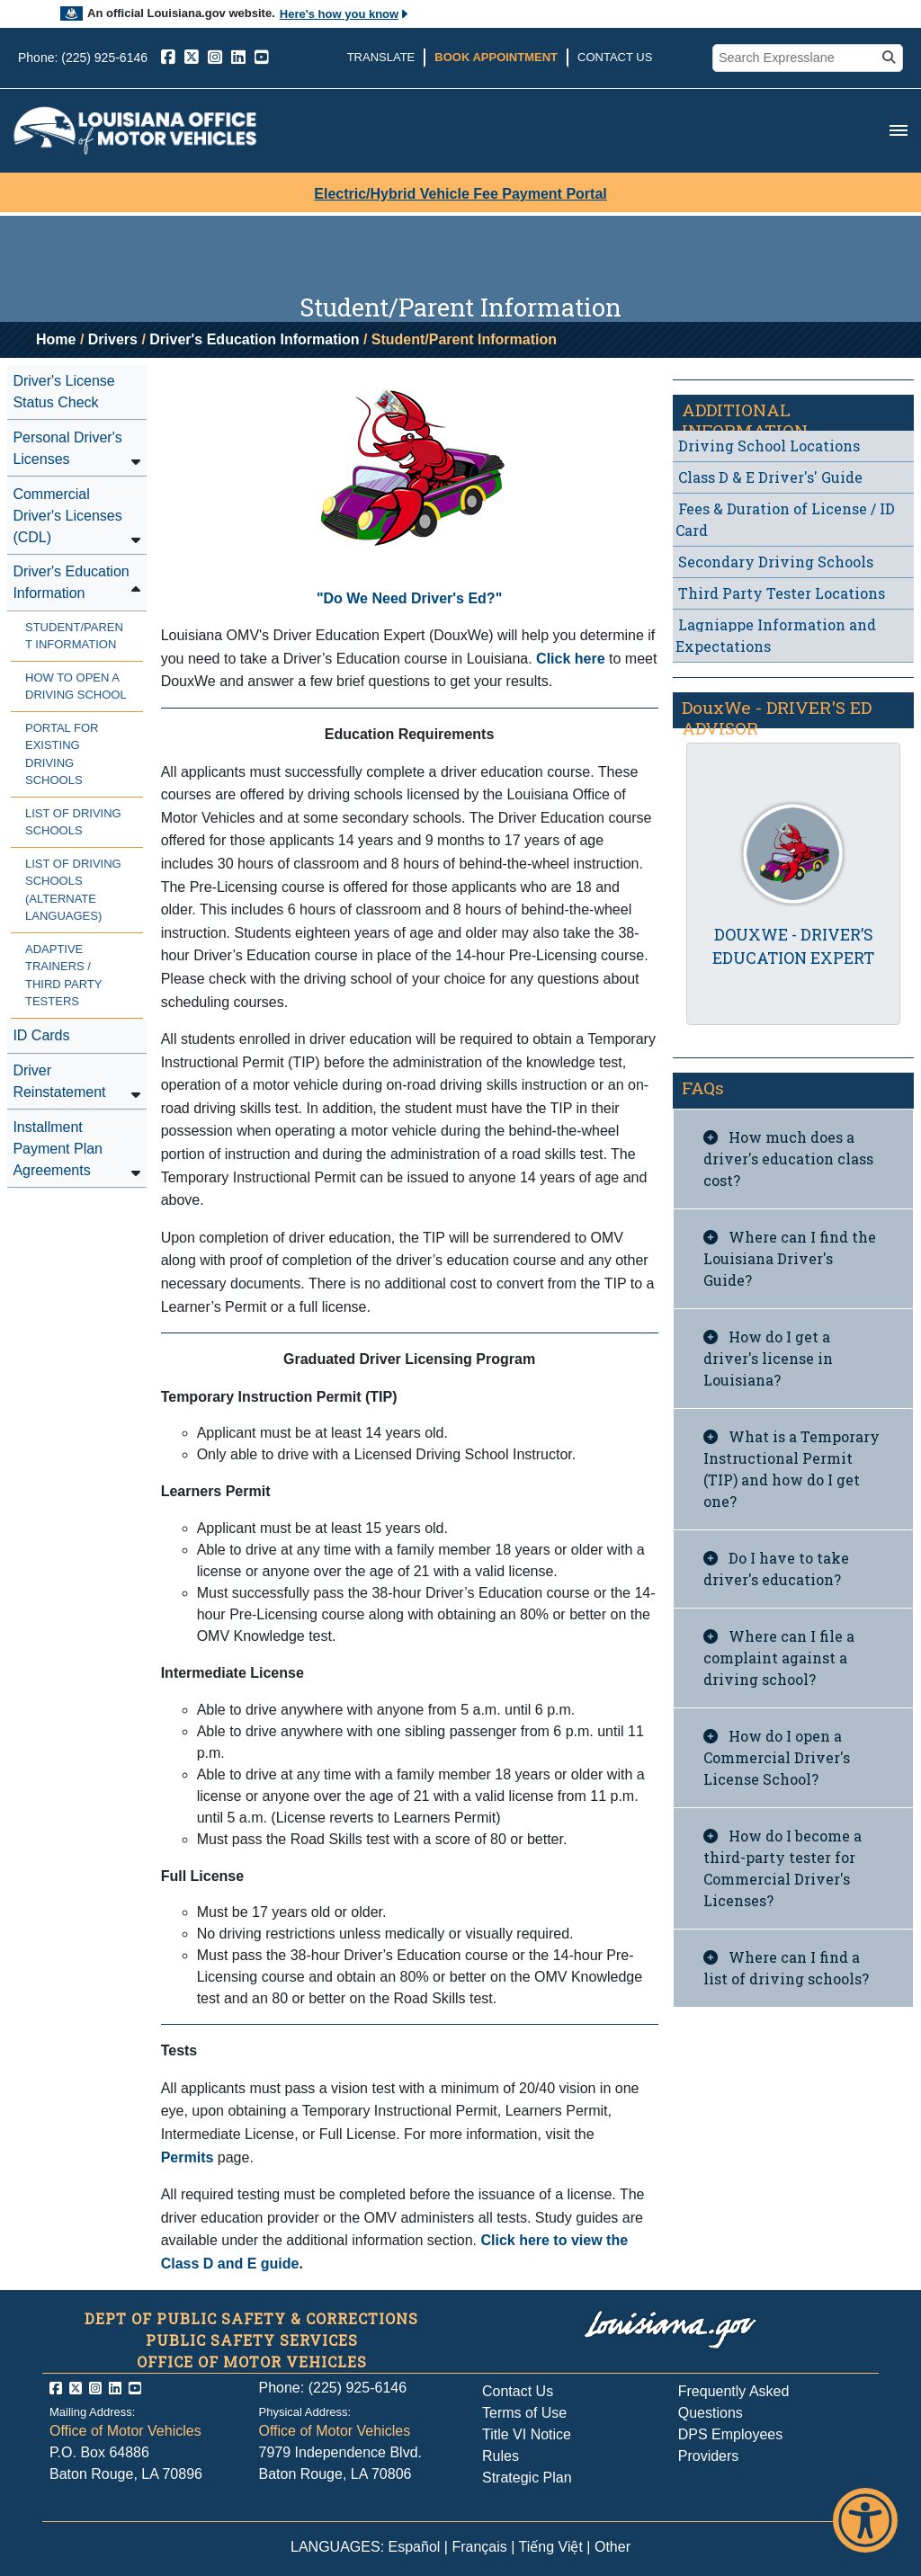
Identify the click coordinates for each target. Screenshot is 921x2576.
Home (56, 339)
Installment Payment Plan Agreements (58, 1148)
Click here (572, 658)
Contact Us (614, 57)
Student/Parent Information (74, 636)
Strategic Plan (527, 2477)
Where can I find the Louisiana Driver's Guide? (789, 1258)
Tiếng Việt (551, 2546)
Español (415, 2546)
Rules (500, 2456)
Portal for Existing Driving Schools (61, 754)
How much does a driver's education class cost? (788, 1159)
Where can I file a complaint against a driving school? (778, 1658)
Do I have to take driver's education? (776, 1568)
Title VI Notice (526, 2434)
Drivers (113, 339)
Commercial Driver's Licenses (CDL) (67, 515)
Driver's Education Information (254, 339)
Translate (381, 57)
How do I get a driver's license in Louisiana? (768, 1358)
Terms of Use (524, 2412)
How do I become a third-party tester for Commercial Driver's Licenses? (782, 1868)
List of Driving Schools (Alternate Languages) (73, 890)
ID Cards (41, 1035)
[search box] (797, 58)
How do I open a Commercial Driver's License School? (776, 1757)
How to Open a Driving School (76, 686)
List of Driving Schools (73, 822)
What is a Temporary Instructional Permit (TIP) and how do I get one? (791, 1469)
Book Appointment (496, 57)
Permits (187, 2157)
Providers (708, 2456)
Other (612, 2546)
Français (479, 2546)
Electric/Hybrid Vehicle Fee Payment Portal (460, 193)
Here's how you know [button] (345, 14)
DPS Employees (730, 2434)
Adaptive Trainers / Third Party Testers (63, 975)
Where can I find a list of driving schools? (786, 1968)
